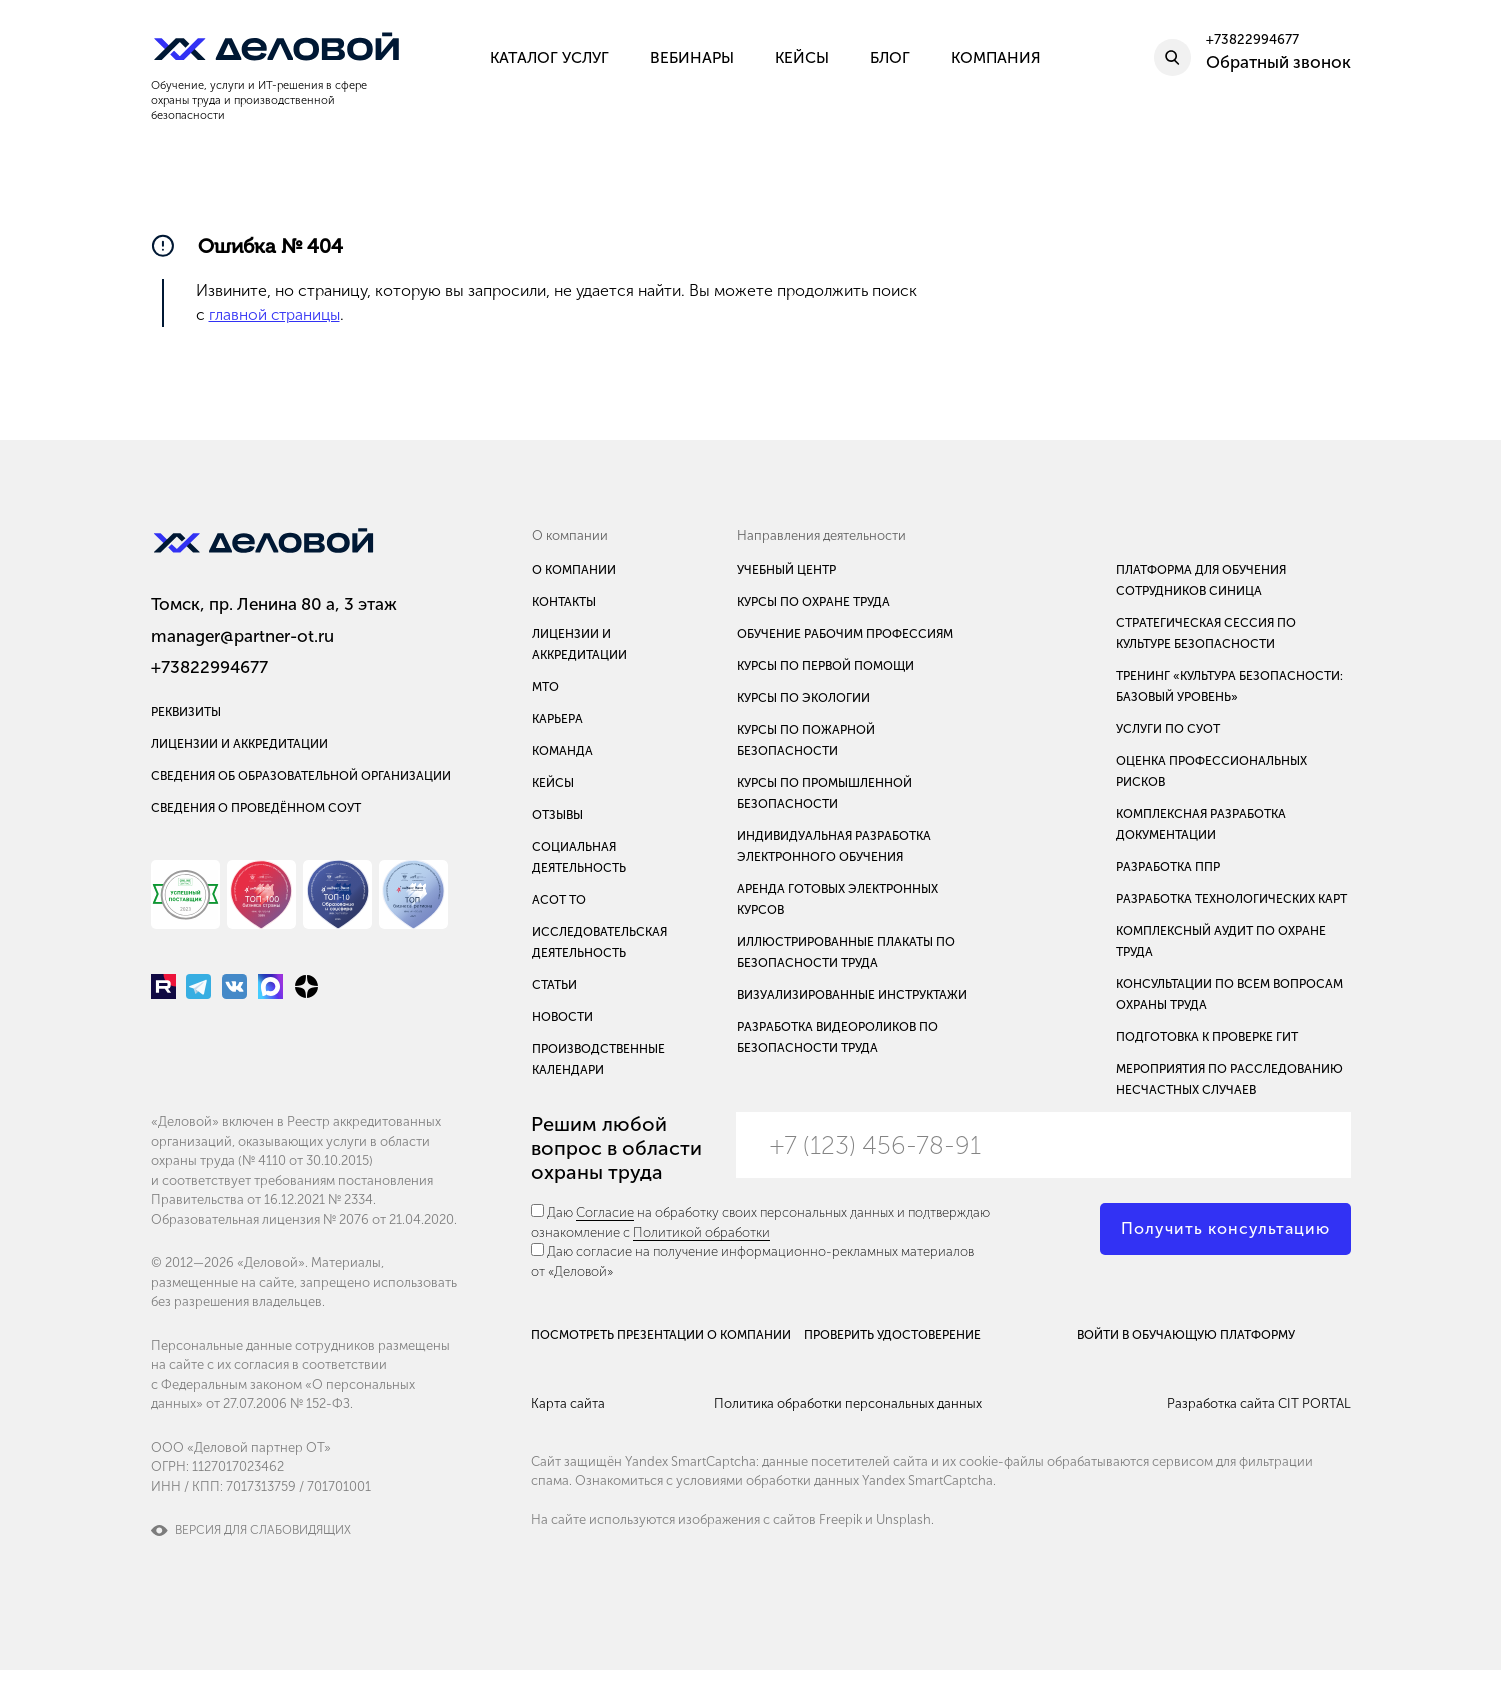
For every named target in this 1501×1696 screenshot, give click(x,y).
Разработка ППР (1168, 870)
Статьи (554, 988)
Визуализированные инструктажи (852, 998)
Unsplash (903, 1555)
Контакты (564, 605)
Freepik (840, 1555)
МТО (545, 690)
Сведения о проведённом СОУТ (256, 815)
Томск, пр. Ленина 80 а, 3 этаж (274, 605)
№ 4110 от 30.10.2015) (307, 1186)
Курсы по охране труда (813, 605)
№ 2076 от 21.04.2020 (388, 1244)
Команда (562, 754)
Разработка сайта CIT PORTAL (1259, 1442)
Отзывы (557, 818)
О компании (574, 573)
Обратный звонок (1278, 68)
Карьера (557, 722)
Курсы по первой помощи (825, 669)
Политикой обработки (701, 1235)
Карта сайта (568, 1442)
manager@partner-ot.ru (242, 636)
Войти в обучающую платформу (1257, 1347)
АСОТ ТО (559, 903)
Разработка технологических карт (1231, 902)
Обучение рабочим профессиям (845, 637)
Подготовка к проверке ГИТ (1207, 1040)
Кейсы (553, 786)
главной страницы (276, 317)
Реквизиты (186, 719)
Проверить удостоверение (911, 1347)
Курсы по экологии (803, 701)
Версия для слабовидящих (263, 1556)
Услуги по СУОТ (1168, 732)
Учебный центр (786, 573)
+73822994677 (209, 668)
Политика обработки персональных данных (880, 1442)
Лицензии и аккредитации (239, 751)
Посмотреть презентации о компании (581, 1356)
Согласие (605, 1215)
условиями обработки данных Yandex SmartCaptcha (834, 1516)
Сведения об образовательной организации (301, 783)
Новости (562, 1020)
